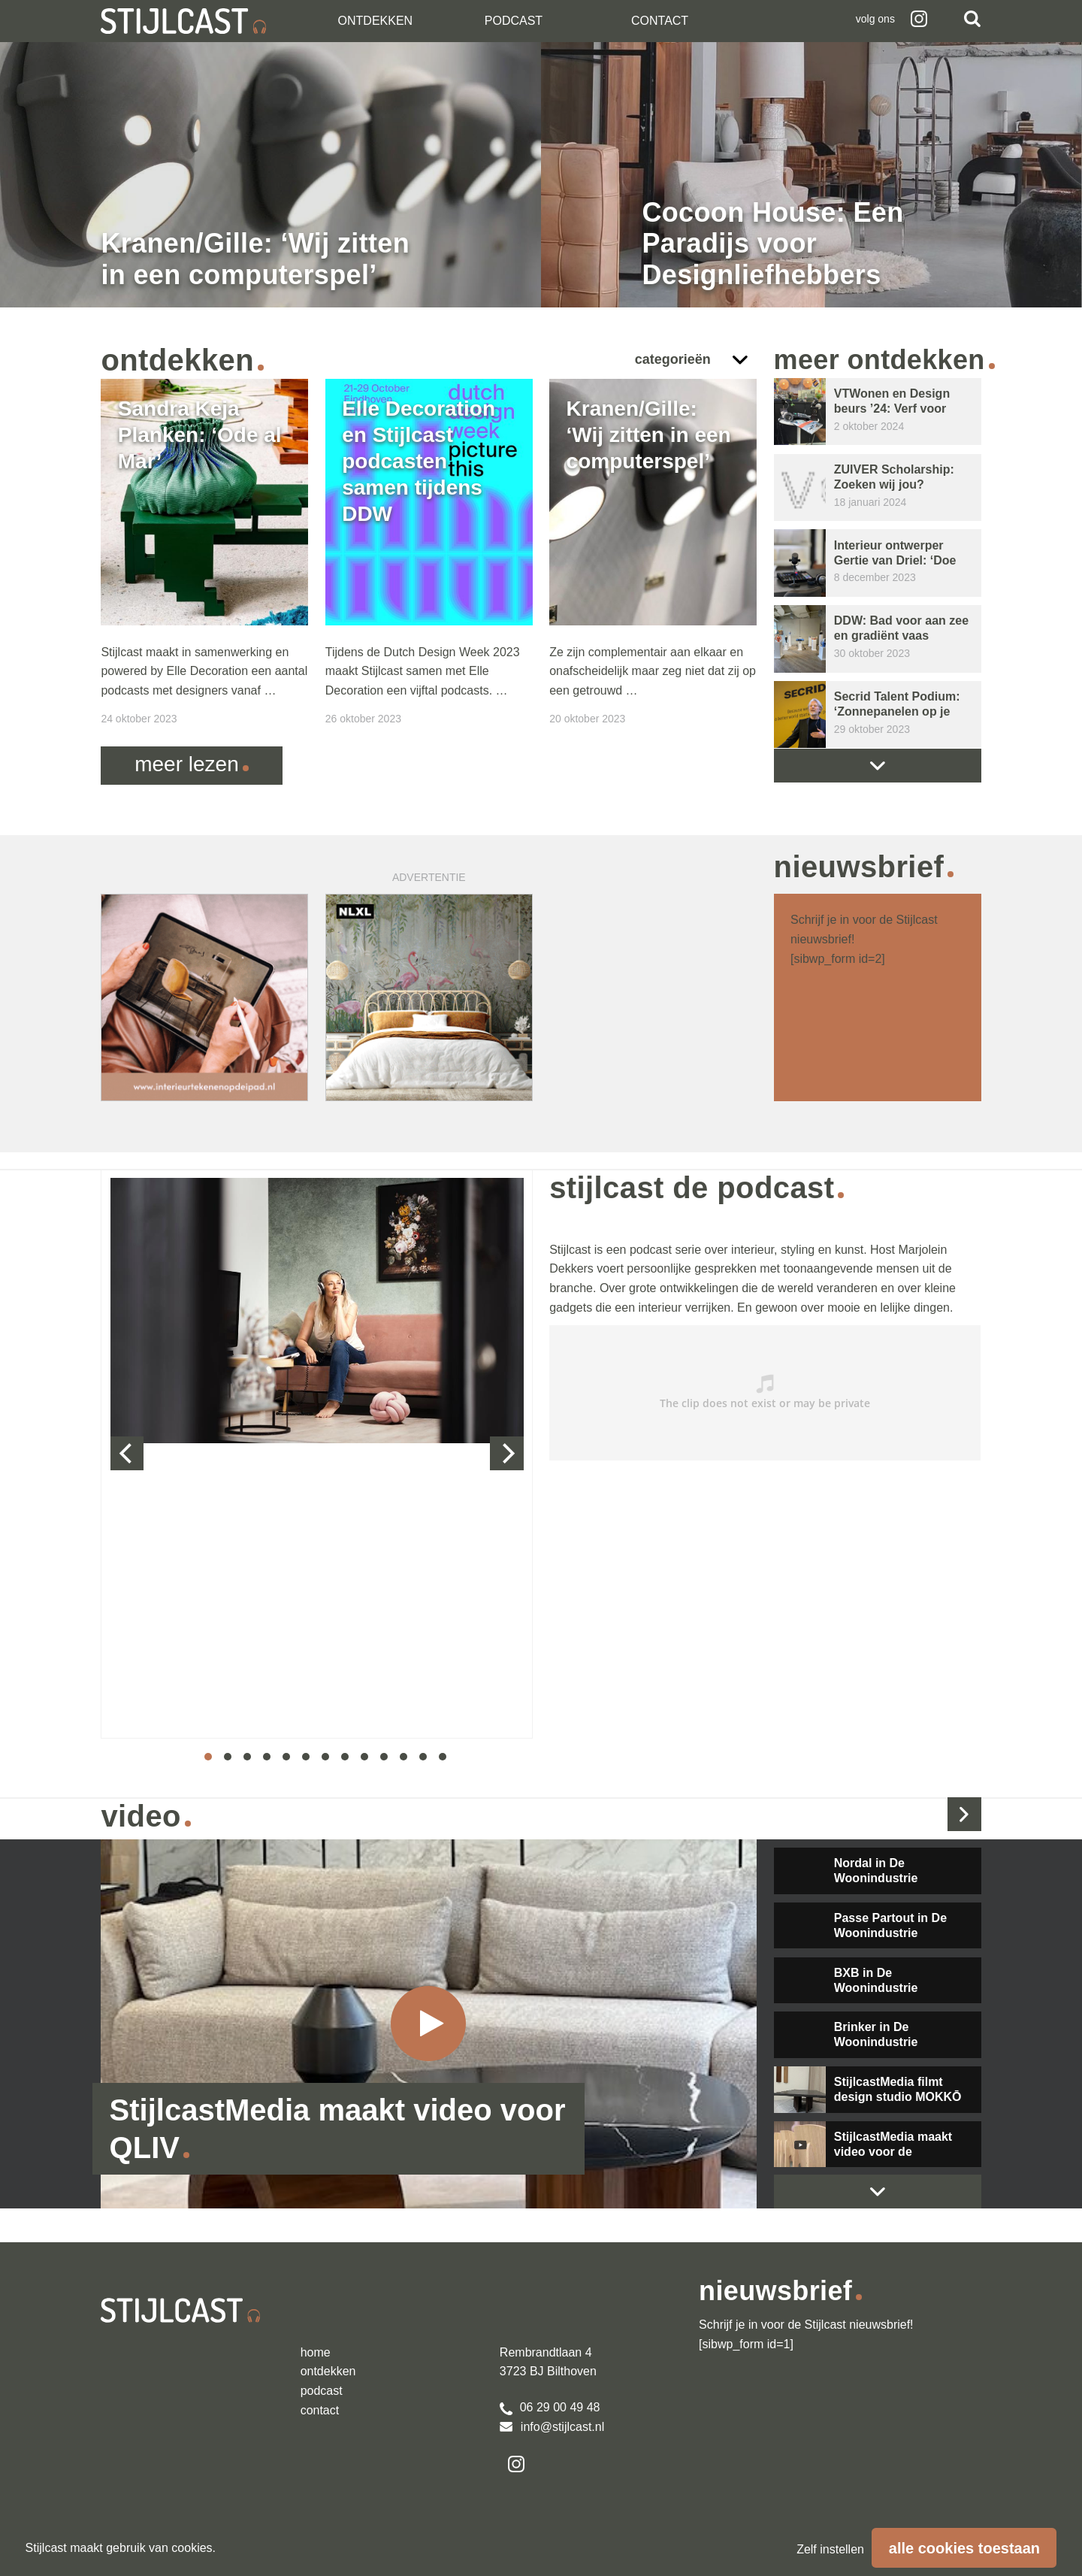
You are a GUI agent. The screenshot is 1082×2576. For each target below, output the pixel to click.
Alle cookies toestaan (964, 2548)
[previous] (127, 1453)
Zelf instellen (830, 2549)
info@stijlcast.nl (552, 2426)
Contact (659, 20)
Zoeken (972, 19)
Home (316, 2352)
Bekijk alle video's (964, 1814)
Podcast (514, 20)
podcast (322, 2390)
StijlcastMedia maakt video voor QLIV (338, 2128)
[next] (507, 1453)
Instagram (919, 19)
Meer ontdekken (879, 359)
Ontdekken (375, 20)
